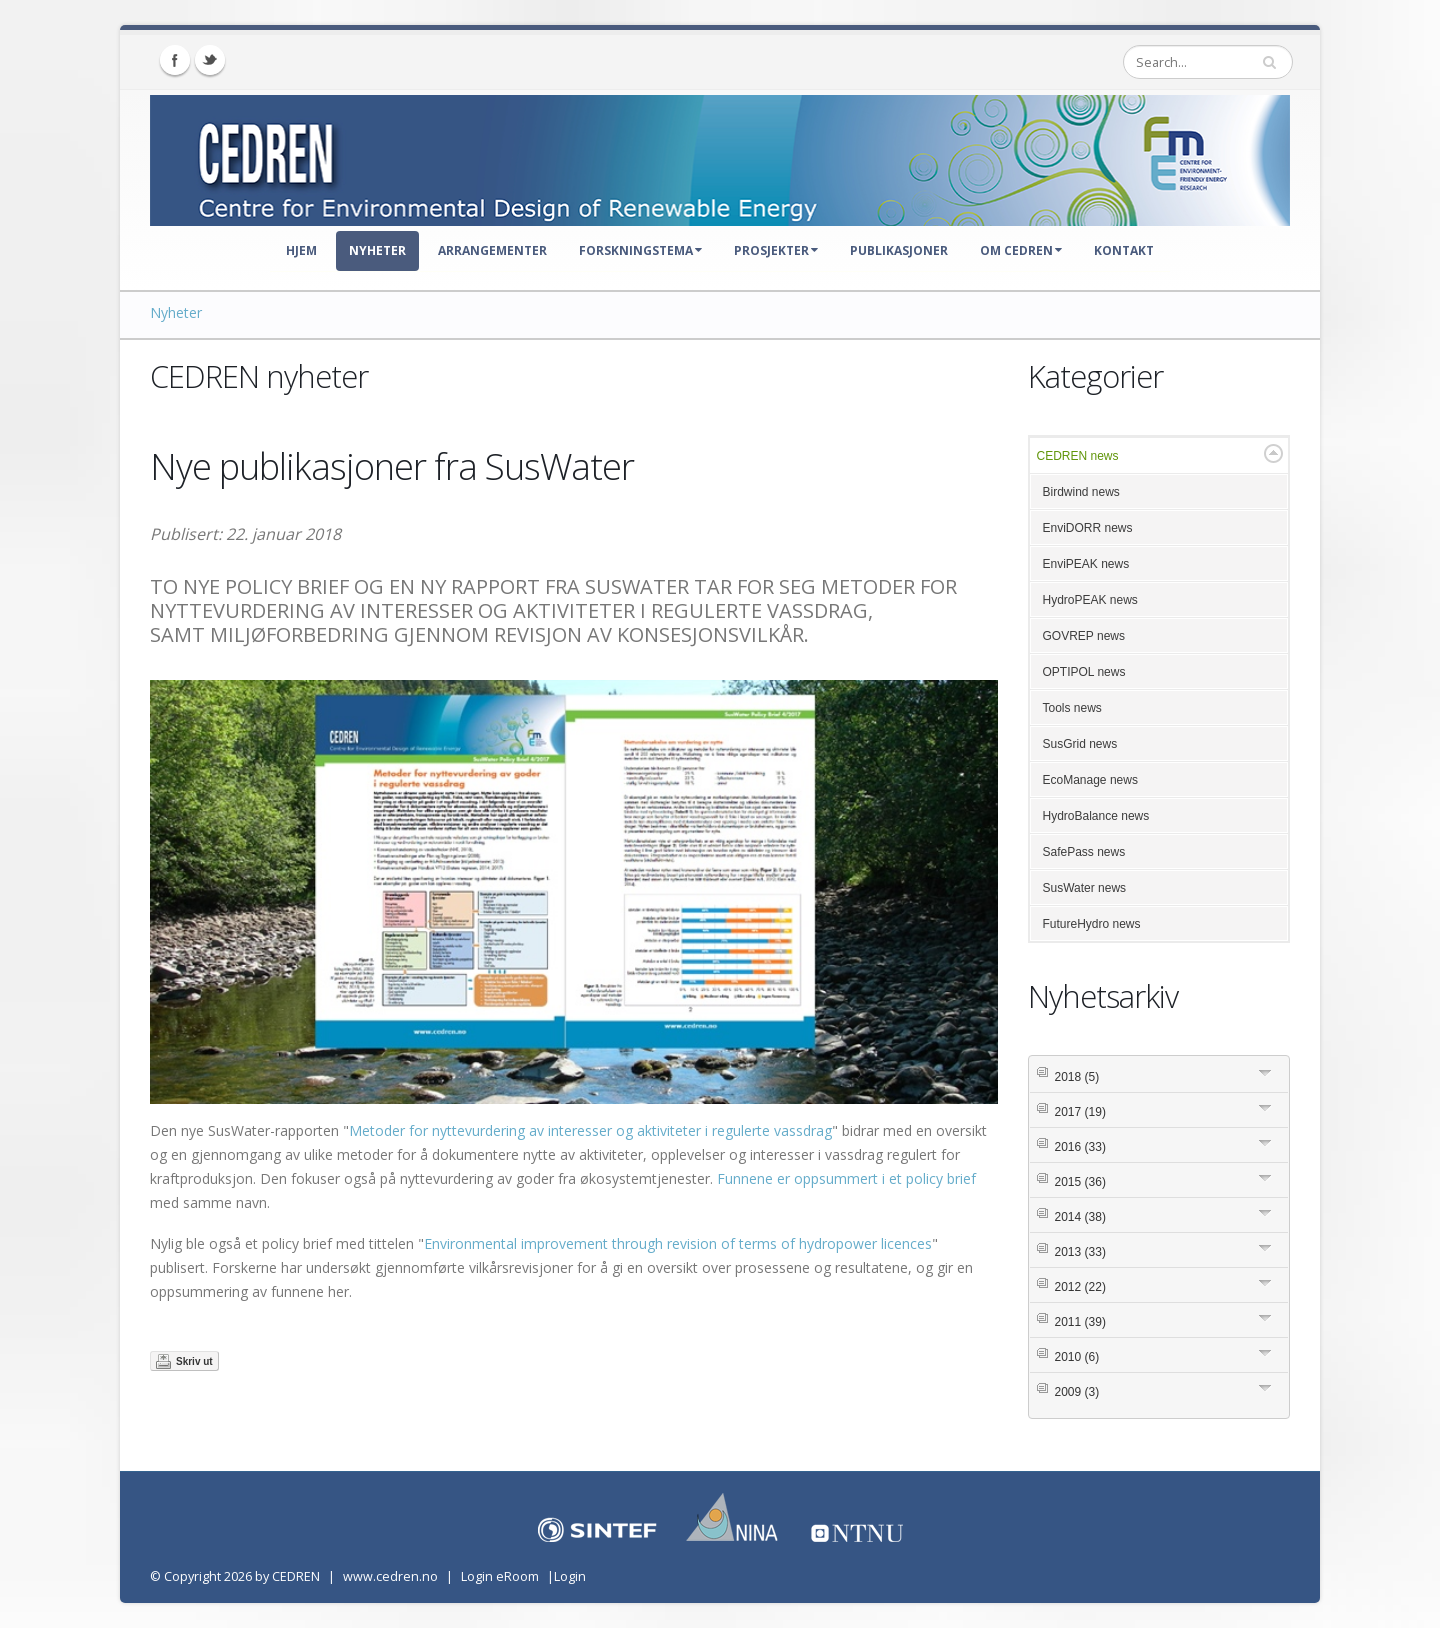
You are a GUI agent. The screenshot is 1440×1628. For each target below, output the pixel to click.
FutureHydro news (1092, 924)
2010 (1077, 1357)
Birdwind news (1081, 492)
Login (570, 1576)
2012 (1080, 1287)
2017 (1080, 1112)
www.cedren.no (390, 1576)
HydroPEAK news (1090, 600)
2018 (1077, 1077)
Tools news (1072, 708)
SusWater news (1085, 888)
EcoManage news (1090, 780)
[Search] (1208, 62)
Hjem (301, 250)
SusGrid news (1080, 744)
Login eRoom (500, 1576)
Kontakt (1124, 250)
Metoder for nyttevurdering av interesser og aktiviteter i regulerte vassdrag (590, 1130)
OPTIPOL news (1084, 672)
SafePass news (1084, 852)
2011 (1080, 1322)
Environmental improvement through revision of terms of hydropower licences (678, 1243)
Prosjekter (776, 250)
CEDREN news (1078, 456)
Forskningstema (640, 250)
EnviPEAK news (1086, 564)
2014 (1080, 1217)
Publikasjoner (899, 250)
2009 (1077, 1392)
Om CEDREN (1021, 250)
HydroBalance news (1096, 816)
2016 (1080, 1147)
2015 (1080, 1182)
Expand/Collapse (1273, 453)
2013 (1080, 1252)
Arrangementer (492, 250)
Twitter (210, 60)
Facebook (175, 60)
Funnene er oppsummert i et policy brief (846, 1178)
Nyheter (377, 250)
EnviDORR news (1088, 528)
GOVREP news (1084, 636)
